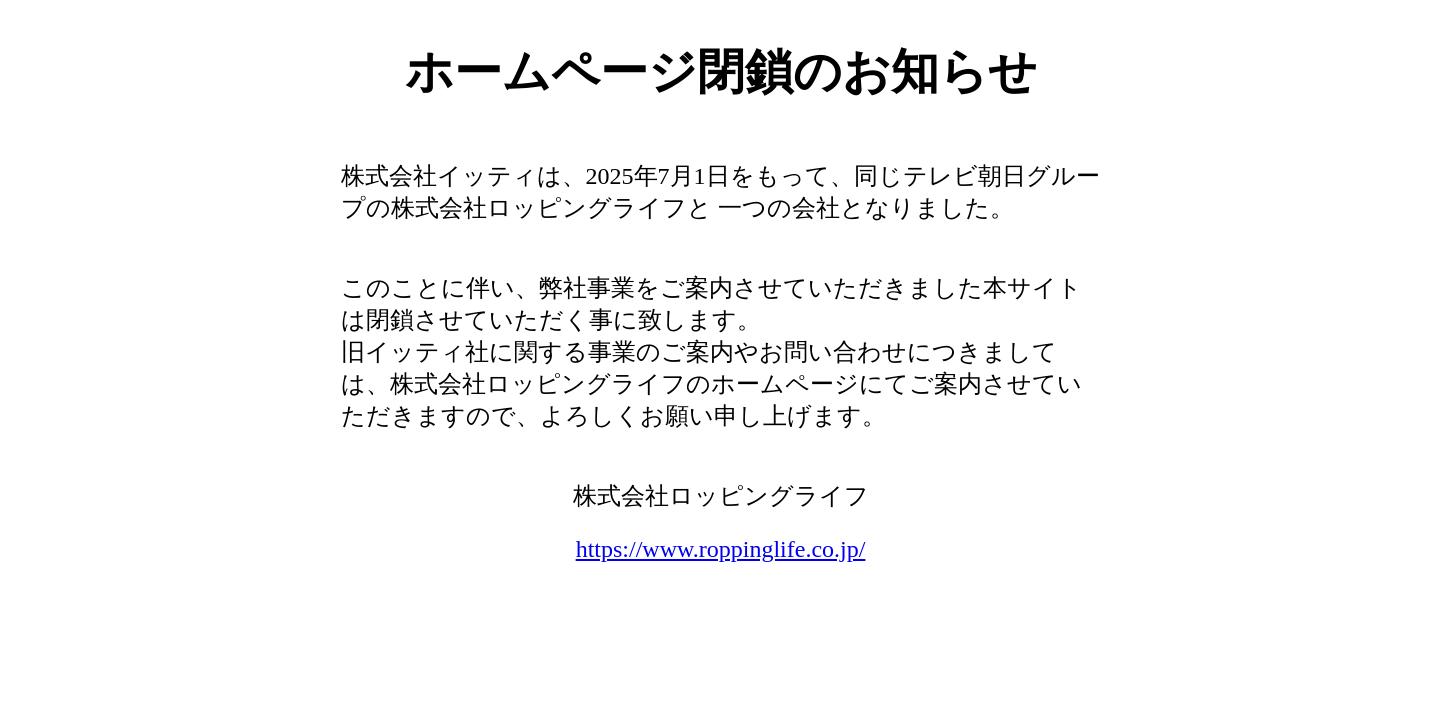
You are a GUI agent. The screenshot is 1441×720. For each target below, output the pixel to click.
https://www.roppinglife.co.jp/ (721, 549)
